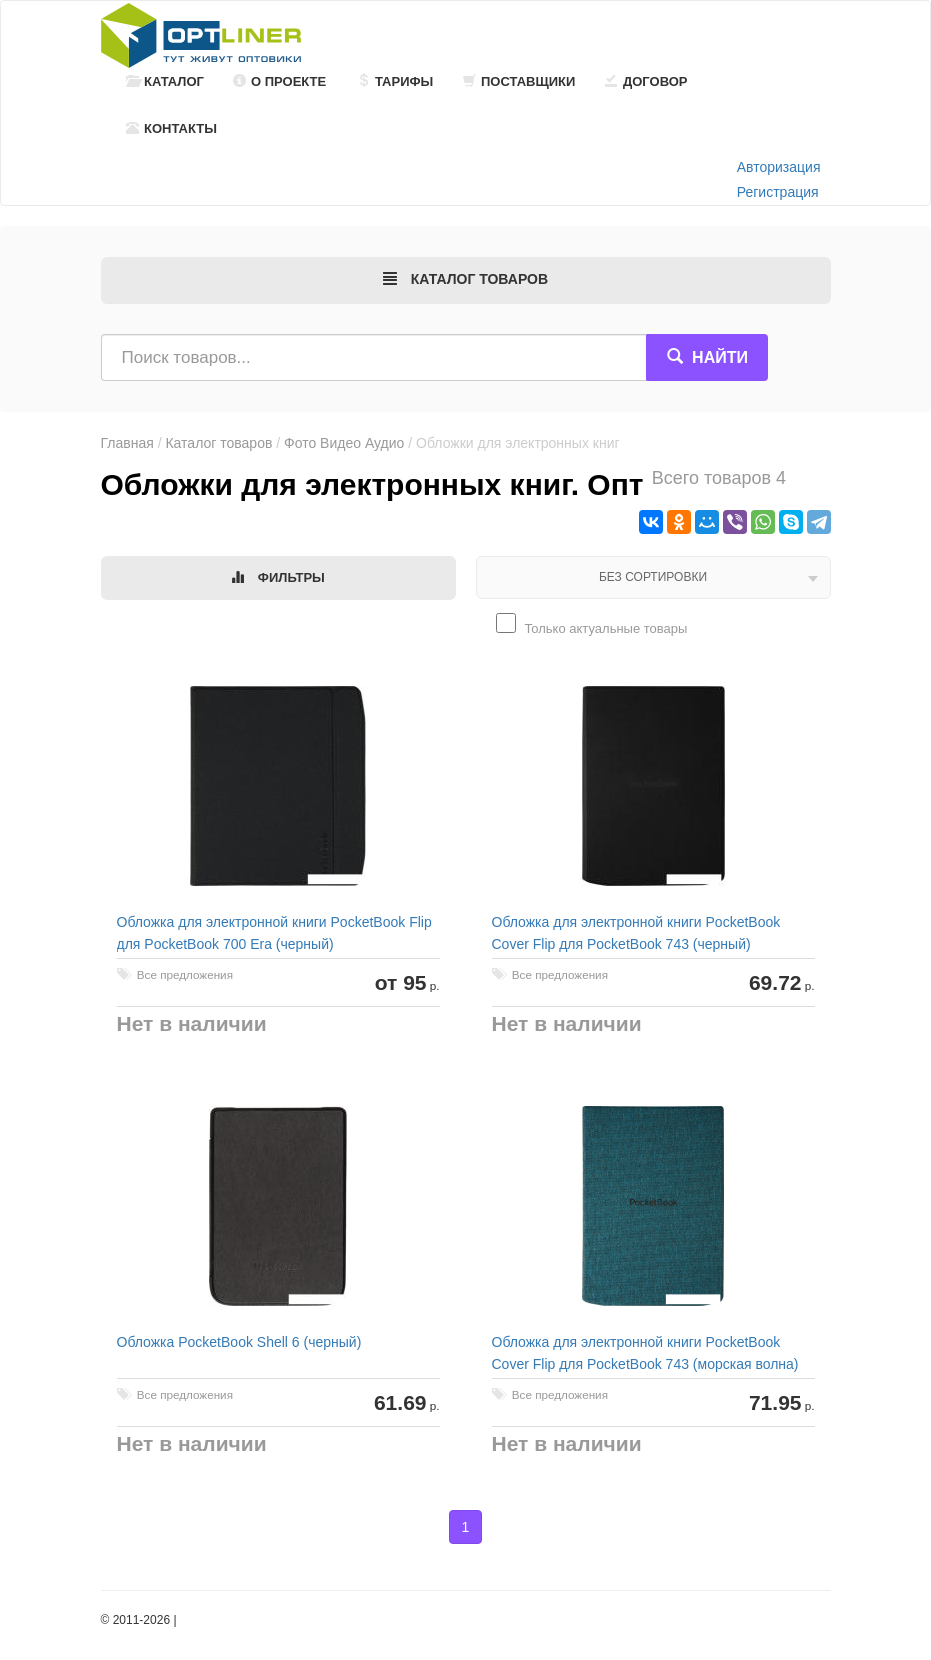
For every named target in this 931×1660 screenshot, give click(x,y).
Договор (646, 81)
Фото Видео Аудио (344, 443)
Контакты (171, 128)
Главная (127, 443)
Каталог (165, 81)
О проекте (279, 81)
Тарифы (395, 81)
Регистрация (778, 192)
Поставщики (519, 81)
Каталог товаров (218, 443)
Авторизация (779, 167)
